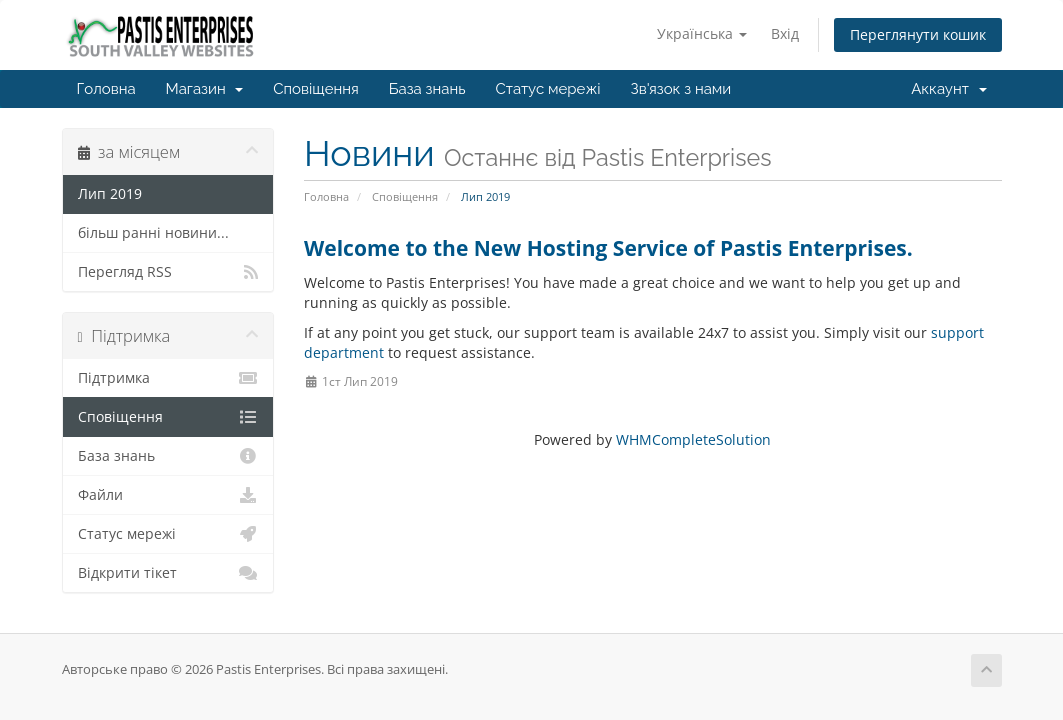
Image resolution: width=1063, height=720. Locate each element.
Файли (168, 495)
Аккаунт (948, 89)
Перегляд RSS (168, 272)
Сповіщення (315, 89)
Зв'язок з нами (681, 89)
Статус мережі (548, 89)
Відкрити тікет (168, 573)
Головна (106, 89)
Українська (702, 33)
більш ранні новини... (153, 233)
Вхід (785, 33)
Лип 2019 (110, 194)
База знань (427, 89)
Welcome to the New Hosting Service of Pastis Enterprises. (608, 248)
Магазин (205, 89)
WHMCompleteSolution (693, 439)
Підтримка (168, 378)
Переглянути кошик (918, 34)
